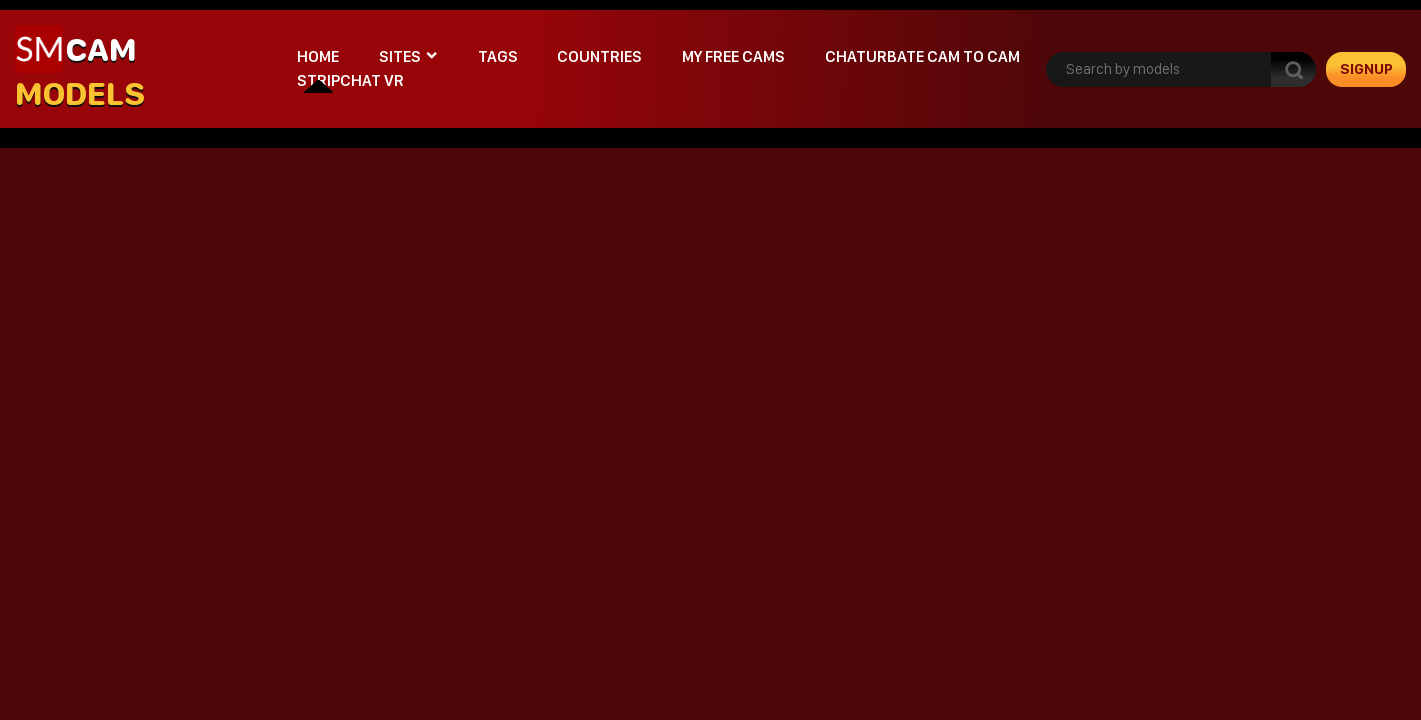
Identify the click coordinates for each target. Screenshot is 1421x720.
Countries (599, 56)
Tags (498, 56)
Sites (400, 56)
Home (318, 56)
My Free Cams (733, 56)
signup (1366, 69)
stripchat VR (350, 80)
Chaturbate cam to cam (922, 56)
